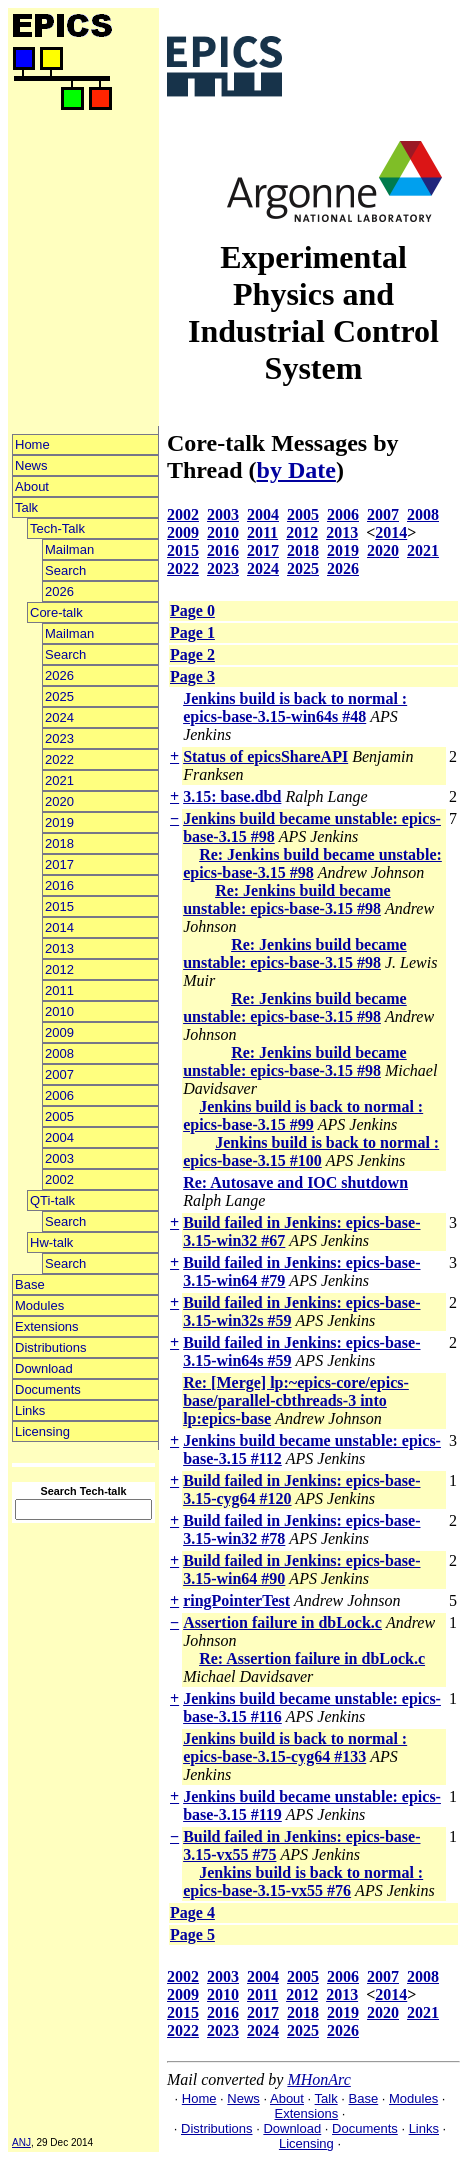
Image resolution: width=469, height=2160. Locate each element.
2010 (59, 1011)
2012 (59, 969)
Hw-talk (51, 1242)
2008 (59, 1053)
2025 (59, 696)
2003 (59, 1158)
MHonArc (318, 2079)
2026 (59, 591)
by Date (296, 470)
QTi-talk (52, 1200)
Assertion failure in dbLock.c (282, 1622)
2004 (59, 1137)
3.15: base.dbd (232, 796)
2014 (59, 927)
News (31, 465)
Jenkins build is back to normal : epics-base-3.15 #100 (311, 1151)
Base (30, 1284)
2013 (59, 948)
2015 (59, 906)
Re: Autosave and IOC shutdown (295, 1182)
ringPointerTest (236, 1600)
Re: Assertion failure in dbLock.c (312, 1658)
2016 (59, 885)
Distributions (51, 1347)
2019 (59, 822)
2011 (59, 990)
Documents (48, 1389)
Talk (26, 507)
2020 (59, 801)
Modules (39, 1305)
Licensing (42, 1431)
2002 (59, 1179)
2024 (59, 717)
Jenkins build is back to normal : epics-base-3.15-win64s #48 (295, 707)
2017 (59, 864)
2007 (59, 1074)
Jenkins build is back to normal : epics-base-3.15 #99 (303, 1115)
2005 (59, 1116)
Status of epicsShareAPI (265, 756)
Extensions (47, 1326)
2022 (59, 759)
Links (30, 1410)
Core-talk (56, 612)
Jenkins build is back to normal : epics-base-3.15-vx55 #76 (303, 1881)
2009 (59, 1032)
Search (65, 570)
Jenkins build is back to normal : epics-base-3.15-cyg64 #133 (295, 1747)
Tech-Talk (57, 528)
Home (32, 444)
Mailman (69, 549)
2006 (59, 1095)
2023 (59, 738)
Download (44, 1368)
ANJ (21, 2142)
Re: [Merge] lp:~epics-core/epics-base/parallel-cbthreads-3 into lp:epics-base (296, 1400)
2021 (59, 780)
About (32, 486)
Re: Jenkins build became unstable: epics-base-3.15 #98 (312, 863)
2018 (59, 843)
